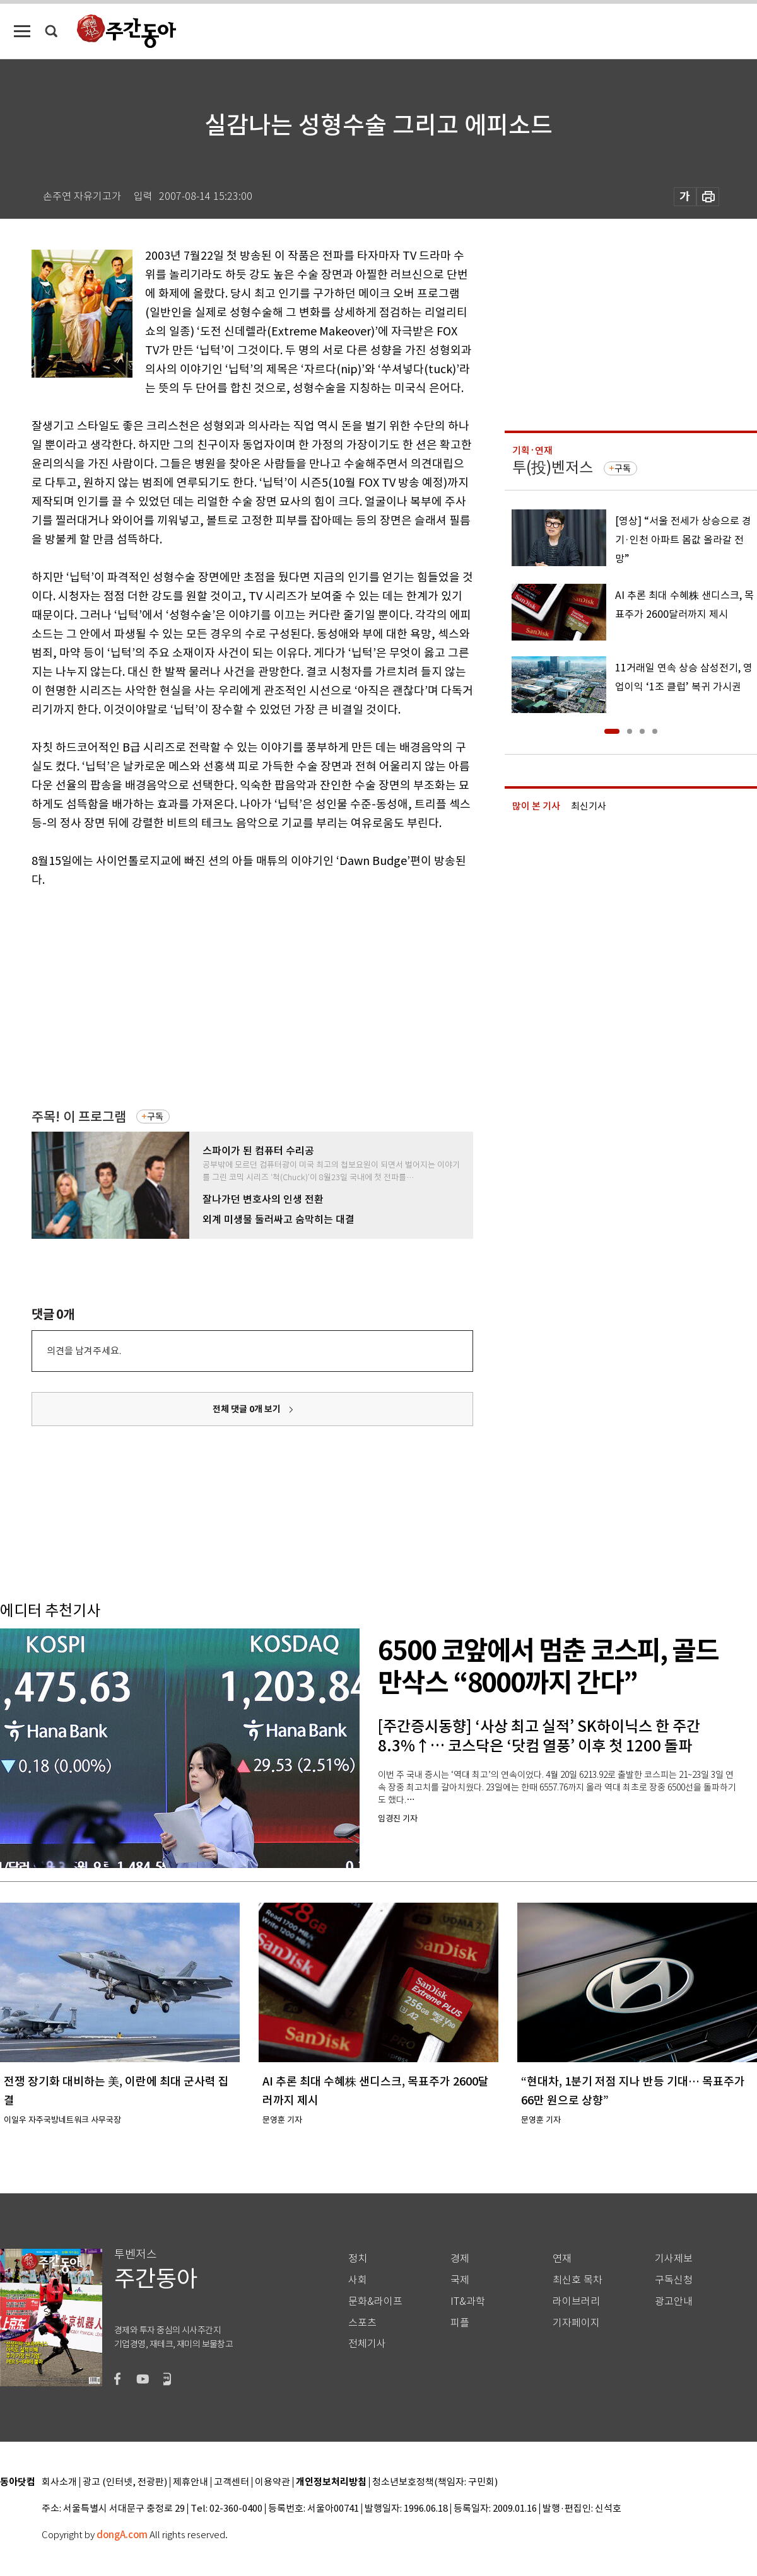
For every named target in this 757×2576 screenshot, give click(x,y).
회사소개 (59, 2482)
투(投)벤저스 (552, 467)
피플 (459, 2323)
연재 (562, 2259)
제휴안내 (190, 2482)
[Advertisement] (211, 996)
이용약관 (272, 2482)
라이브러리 (576, 2301)
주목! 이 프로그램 (79, 1116)
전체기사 (367, 2344)
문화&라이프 (375, 2301)
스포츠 (362, 2323)
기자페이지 (576, 2323)
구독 (155, 1116)
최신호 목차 (577, 2280)
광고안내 (674, 2301)
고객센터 (231, 2482)
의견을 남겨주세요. (84, 1351)
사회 (357, 2280)
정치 (357, 2259)
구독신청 (674, 2280)
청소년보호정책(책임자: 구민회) (435, 2482)
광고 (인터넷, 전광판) (125, 2482)
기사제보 (674, 2259)
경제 (459, 2259)
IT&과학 (467, 2301)
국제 (459, 2280)
